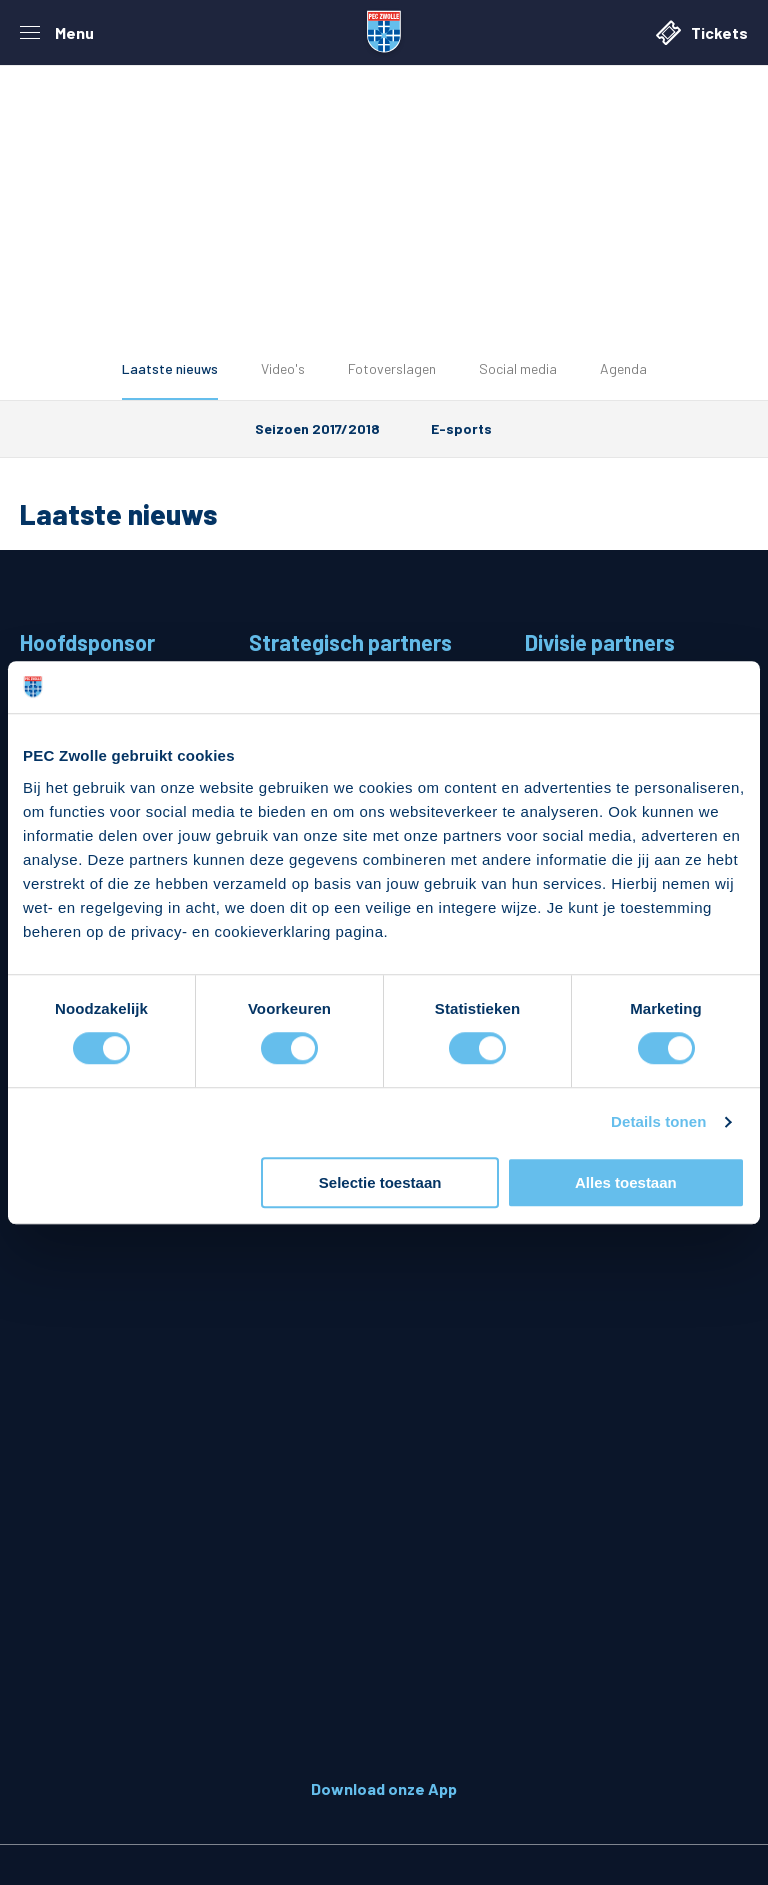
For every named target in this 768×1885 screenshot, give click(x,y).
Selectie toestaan (380, 1182)
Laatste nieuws (170, 368)
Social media (518, 368)
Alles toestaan (626, 1182)
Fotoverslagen (392, 368)
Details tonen (658, 1122)
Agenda (623, 368)
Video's (283, 368)
